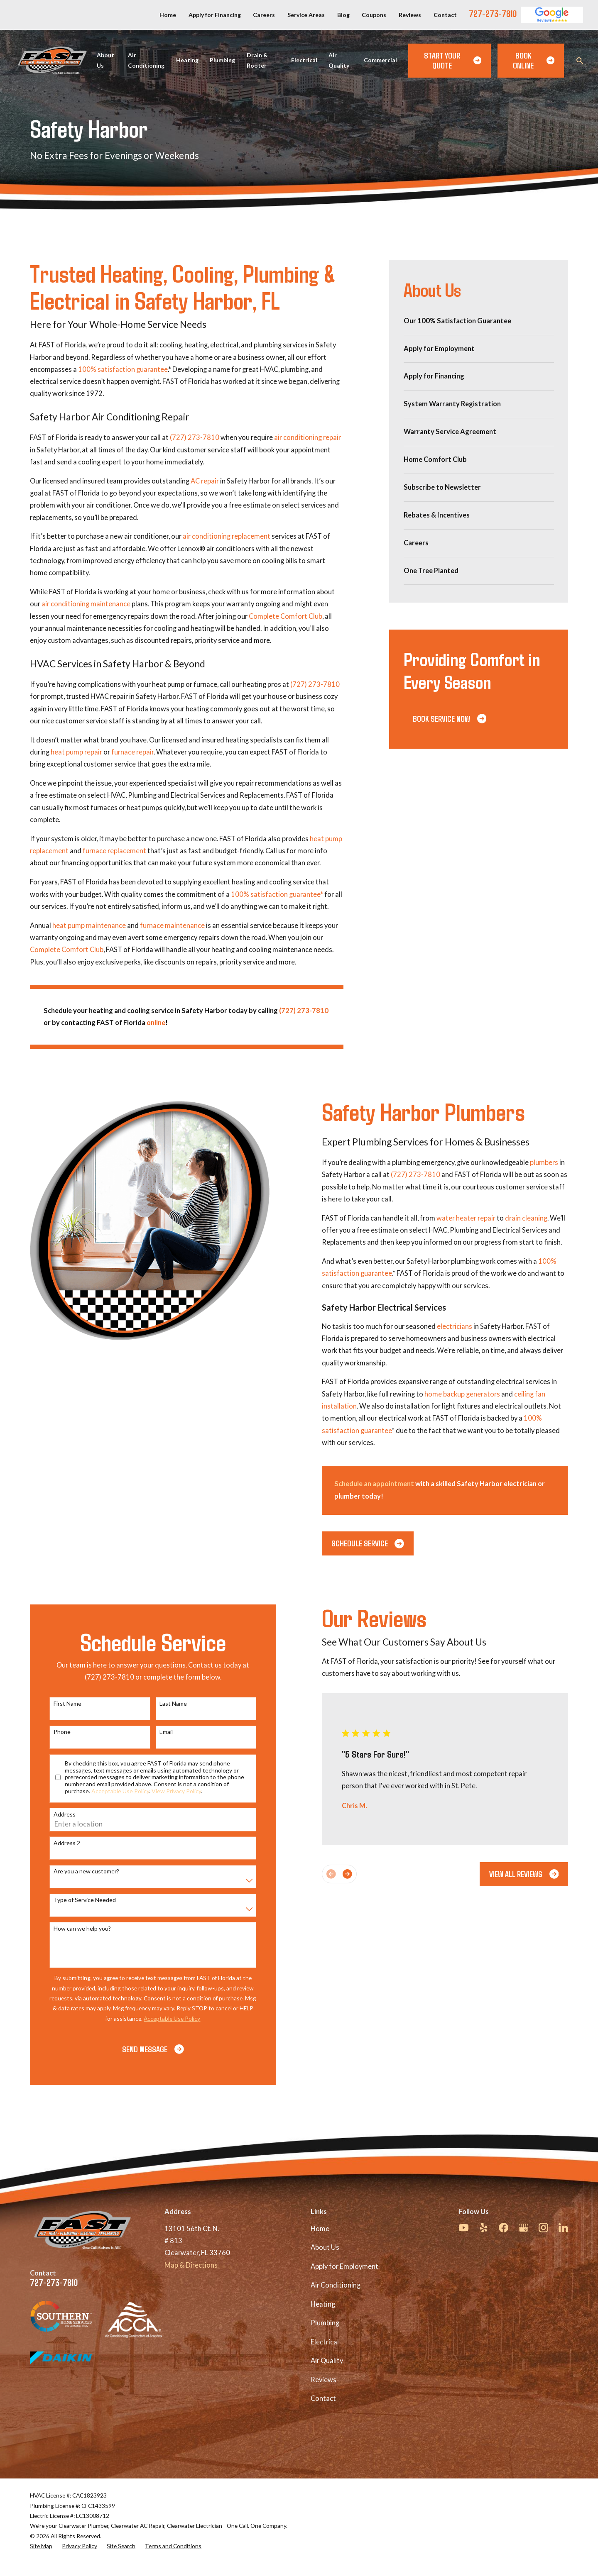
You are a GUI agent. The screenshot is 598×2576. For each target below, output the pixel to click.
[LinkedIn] (563, 2227)
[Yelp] (483, 2227)
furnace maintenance (172, 925)
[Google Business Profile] (523, 2227)
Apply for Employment (344, 2266)
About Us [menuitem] (105, 60)
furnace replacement (114, 851)
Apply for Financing (215, 14)
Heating (323, 2304)
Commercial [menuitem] (380, 59)
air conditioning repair (307, 437)
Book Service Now (449, 718)
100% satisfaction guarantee (123, 369)
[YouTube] (463, 2227)
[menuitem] (479, 321)
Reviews (410, 14)
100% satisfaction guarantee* (277, 894)
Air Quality (327, 2360)
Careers (264, 14)
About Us (325, 2247)
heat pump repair (76, 752)
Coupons (374, 14)
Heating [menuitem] (187, 59)
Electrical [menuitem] (304, 59)
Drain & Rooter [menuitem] (257, 60)
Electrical (325, 2342)
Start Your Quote (452, 60)
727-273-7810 (493, 13)
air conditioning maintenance (86, 604)
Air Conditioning (335, 2285)
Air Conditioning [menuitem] (146, 60)
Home (167, 14)
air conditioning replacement (226, 536)
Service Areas (306, 14)
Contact (445, 14)
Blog (343, 14)
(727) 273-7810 (194, 437)
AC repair (205, 481)
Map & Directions (191, 2265)
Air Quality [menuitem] (338, 60)
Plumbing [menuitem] (222, 59)
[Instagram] (543, 2227)
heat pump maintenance (89, 925)
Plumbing (325, 2323)
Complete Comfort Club (285, 616)
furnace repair (132, 752)
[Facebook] (503, 2227)
